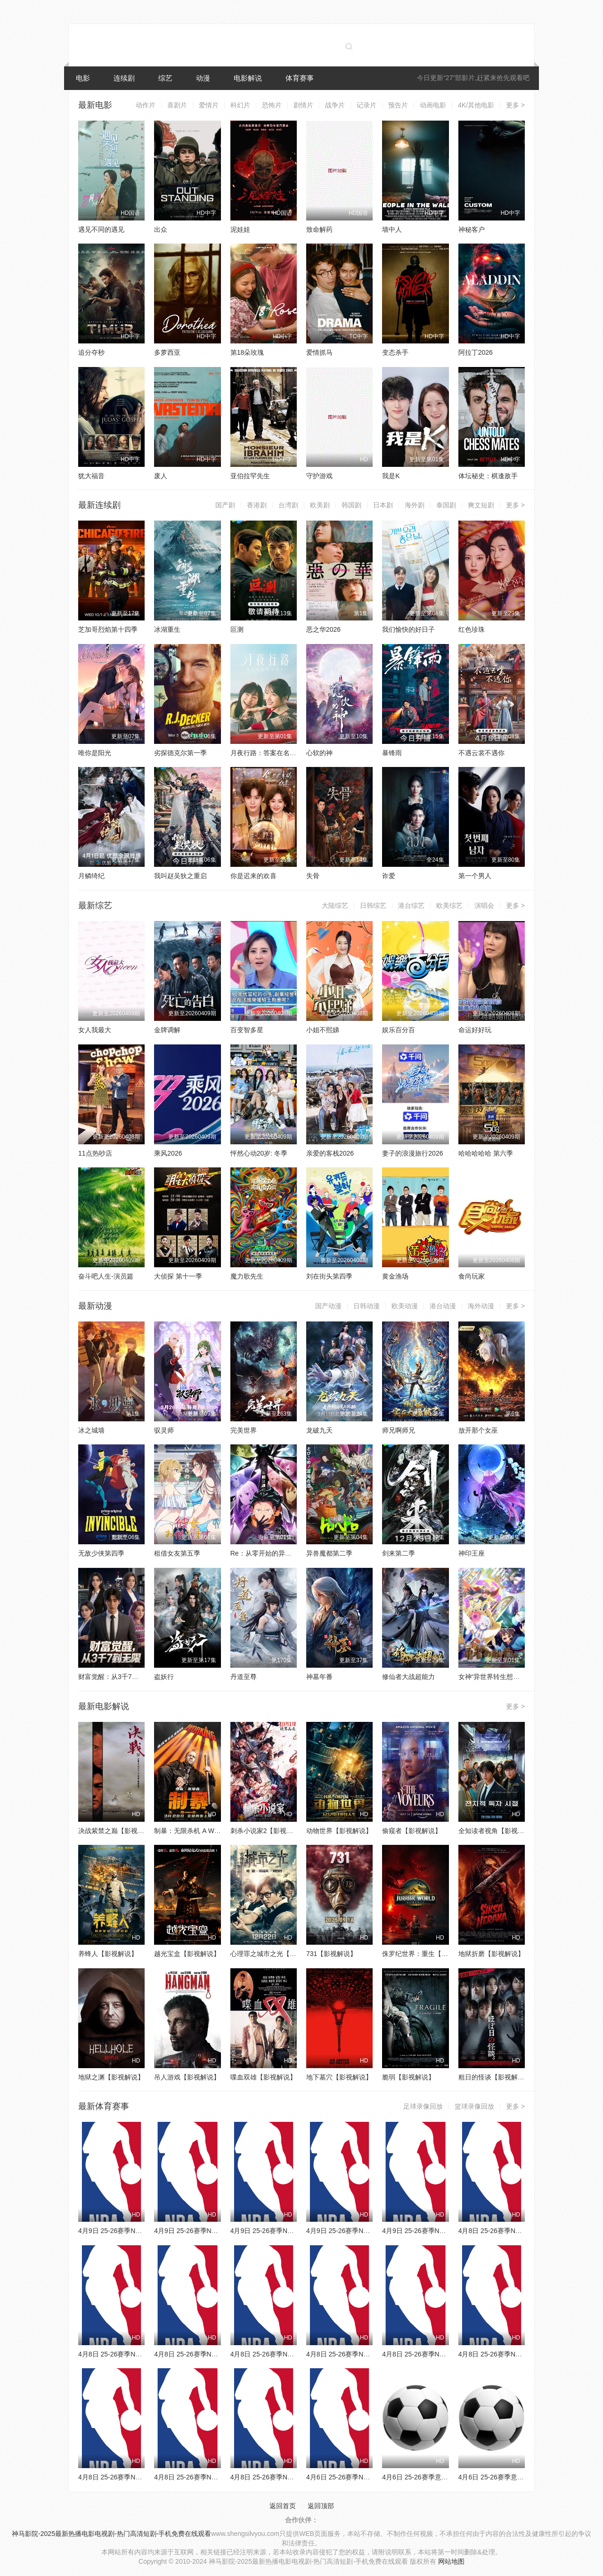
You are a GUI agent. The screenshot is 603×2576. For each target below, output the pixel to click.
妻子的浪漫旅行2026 (412, 1153)
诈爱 (388, 876)
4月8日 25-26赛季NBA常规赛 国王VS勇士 (443, 2354)
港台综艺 (411, 905)
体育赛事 (299, 78)
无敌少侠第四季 (101, 1553)
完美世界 (243, 1430)
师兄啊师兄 (398, 1430)
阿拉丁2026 (475, 352)
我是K (390, 476)
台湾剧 (288, 505)
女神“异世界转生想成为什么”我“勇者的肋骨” (522, 1676)
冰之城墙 (91, 1430)
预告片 (398, 105)
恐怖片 (272, 105)
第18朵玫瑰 (247, 352)
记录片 (366, 105)
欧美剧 (320, 505)
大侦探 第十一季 (178, 1276)
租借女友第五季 (177, 1553)
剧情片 (303, 105)
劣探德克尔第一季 (180, 753)
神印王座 (471, 1553)
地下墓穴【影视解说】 (339, 2077)
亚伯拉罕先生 (250, 476)
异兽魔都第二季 (329, 1553)
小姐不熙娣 (322, 1030)
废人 (160, 476)
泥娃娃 (240, 229)
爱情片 (209, 105)
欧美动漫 (404, 1306)
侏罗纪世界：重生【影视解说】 (428, 1953)
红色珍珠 (471, 629)
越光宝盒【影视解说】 (187, 1953)
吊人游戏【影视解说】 (187, 2077)
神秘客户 (471, 229)
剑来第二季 (398, 1553)
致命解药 (319, 229)
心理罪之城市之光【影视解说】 (276, 1953)
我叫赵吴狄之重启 (180, 876)
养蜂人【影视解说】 (108, 1953)
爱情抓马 (319, 352)
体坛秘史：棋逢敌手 (488, 476)
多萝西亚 (167, 352)
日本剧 (383, 505)
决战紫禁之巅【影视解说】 (117, 1830)
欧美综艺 (449, 905)
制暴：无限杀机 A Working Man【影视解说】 (220, 1830)
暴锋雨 (392, 753)
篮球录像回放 (474, 2106)
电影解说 (248, 78)
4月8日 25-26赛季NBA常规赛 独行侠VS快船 (295, 2477)
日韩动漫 (366, 1306)
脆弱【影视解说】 (408, 2077)
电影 (83, 78)
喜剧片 (177, 105)
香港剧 (257, 505)
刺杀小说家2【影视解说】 (268, 1830)
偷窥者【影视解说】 (411, 1830)
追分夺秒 (91, 352)
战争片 (335, 105)
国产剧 (225, 505)
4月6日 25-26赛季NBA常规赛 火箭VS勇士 (367, 2477)
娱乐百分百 (398, 1030)
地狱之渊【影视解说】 (111, 2077)
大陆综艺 (335, 905)
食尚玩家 (471, 1276)
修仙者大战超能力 (408, 1676)
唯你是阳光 (94, 753)
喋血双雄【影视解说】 (263, 2077)
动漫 (203, 78)
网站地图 (451, 2561)
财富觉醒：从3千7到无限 (115, 1676)
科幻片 (240, 105)
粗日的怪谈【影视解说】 (494, 2077)
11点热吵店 (95, 1153)
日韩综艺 (373, 905)
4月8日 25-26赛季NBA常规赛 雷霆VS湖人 (367, 2354)
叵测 (237, 629)
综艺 (165, 78)
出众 (160, 229)
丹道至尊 (243, 1676)
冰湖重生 (167, 629)
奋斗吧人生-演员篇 (105, 1276)
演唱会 (484, 905)
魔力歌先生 (246, 1276)
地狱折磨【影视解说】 (491, 1953)
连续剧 (124, 78)
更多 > (515, 105)
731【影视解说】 (331, 1953)
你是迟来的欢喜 (253, 876)
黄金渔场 (395, 1276)
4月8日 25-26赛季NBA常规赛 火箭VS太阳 (215, 2477)
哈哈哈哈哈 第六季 (485, 1153)
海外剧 (414, 505)
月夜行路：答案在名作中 (266, 753)
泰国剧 (446, 505)
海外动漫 (481, 1306)
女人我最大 (94, 1030)
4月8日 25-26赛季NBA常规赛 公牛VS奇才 (519, 2230)
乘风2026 (168, 1153)
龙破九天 (319, 1430)
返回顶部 (321, 2506)
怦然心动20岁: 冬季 (258, 1153)
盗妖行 (164, 1676)
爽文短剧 (481, 505)
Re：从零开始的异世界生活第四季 (280, 1553)
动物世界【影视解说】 (339, 1830)
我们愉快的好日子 (408, 629)
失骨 (312, 876)
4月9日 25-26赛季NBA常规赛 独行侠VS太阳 (295, 2230)
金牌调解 (167, 1030)
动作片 (145, 105)
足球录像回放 (423, 2106)
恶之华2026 (323, 629)
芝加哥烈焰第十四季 (108, 629)
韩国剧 (351, 505)
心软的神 (319, 753)
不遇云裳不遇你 (481, 753)
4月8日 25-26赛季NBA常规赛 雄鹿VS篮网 (215, 2354)
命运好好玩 (474, 1030)
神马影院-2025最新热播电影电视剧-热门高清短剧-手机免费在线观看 (111, 2533)
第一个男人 (474, 876)
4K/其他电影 (476, 105)
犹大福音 (91, 476)
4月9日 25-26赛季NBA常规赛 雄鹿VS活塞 (443, 2230)
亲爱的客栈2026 (330, 1153)
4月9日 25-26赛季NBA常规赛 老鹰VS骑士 (367, 2230)
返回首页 (282, 2506)
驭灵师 (164, 1430)
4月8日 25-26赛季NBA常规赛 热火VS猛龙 (519, 2354)
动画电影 (433, 105)
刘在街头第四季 (329, 1276)
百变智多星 (246, 1030)
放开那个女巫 (478, 1430)
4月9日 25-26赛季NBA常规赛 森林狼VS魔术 (143, 2230)
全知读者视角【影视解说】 (498, 1830)
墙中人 (392, 229)
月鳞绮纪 (91, 876)
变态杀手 (395, 352)
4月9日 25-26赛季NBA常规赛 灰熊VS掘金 (215, 2230)
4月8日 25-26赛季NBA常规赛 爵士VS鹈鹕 (139, 2477)
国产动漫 (328, 1306)
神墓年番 (319, 1676)
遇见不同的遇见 (101, 229)
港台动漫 (443, 1306)
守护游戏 (319, 476)
